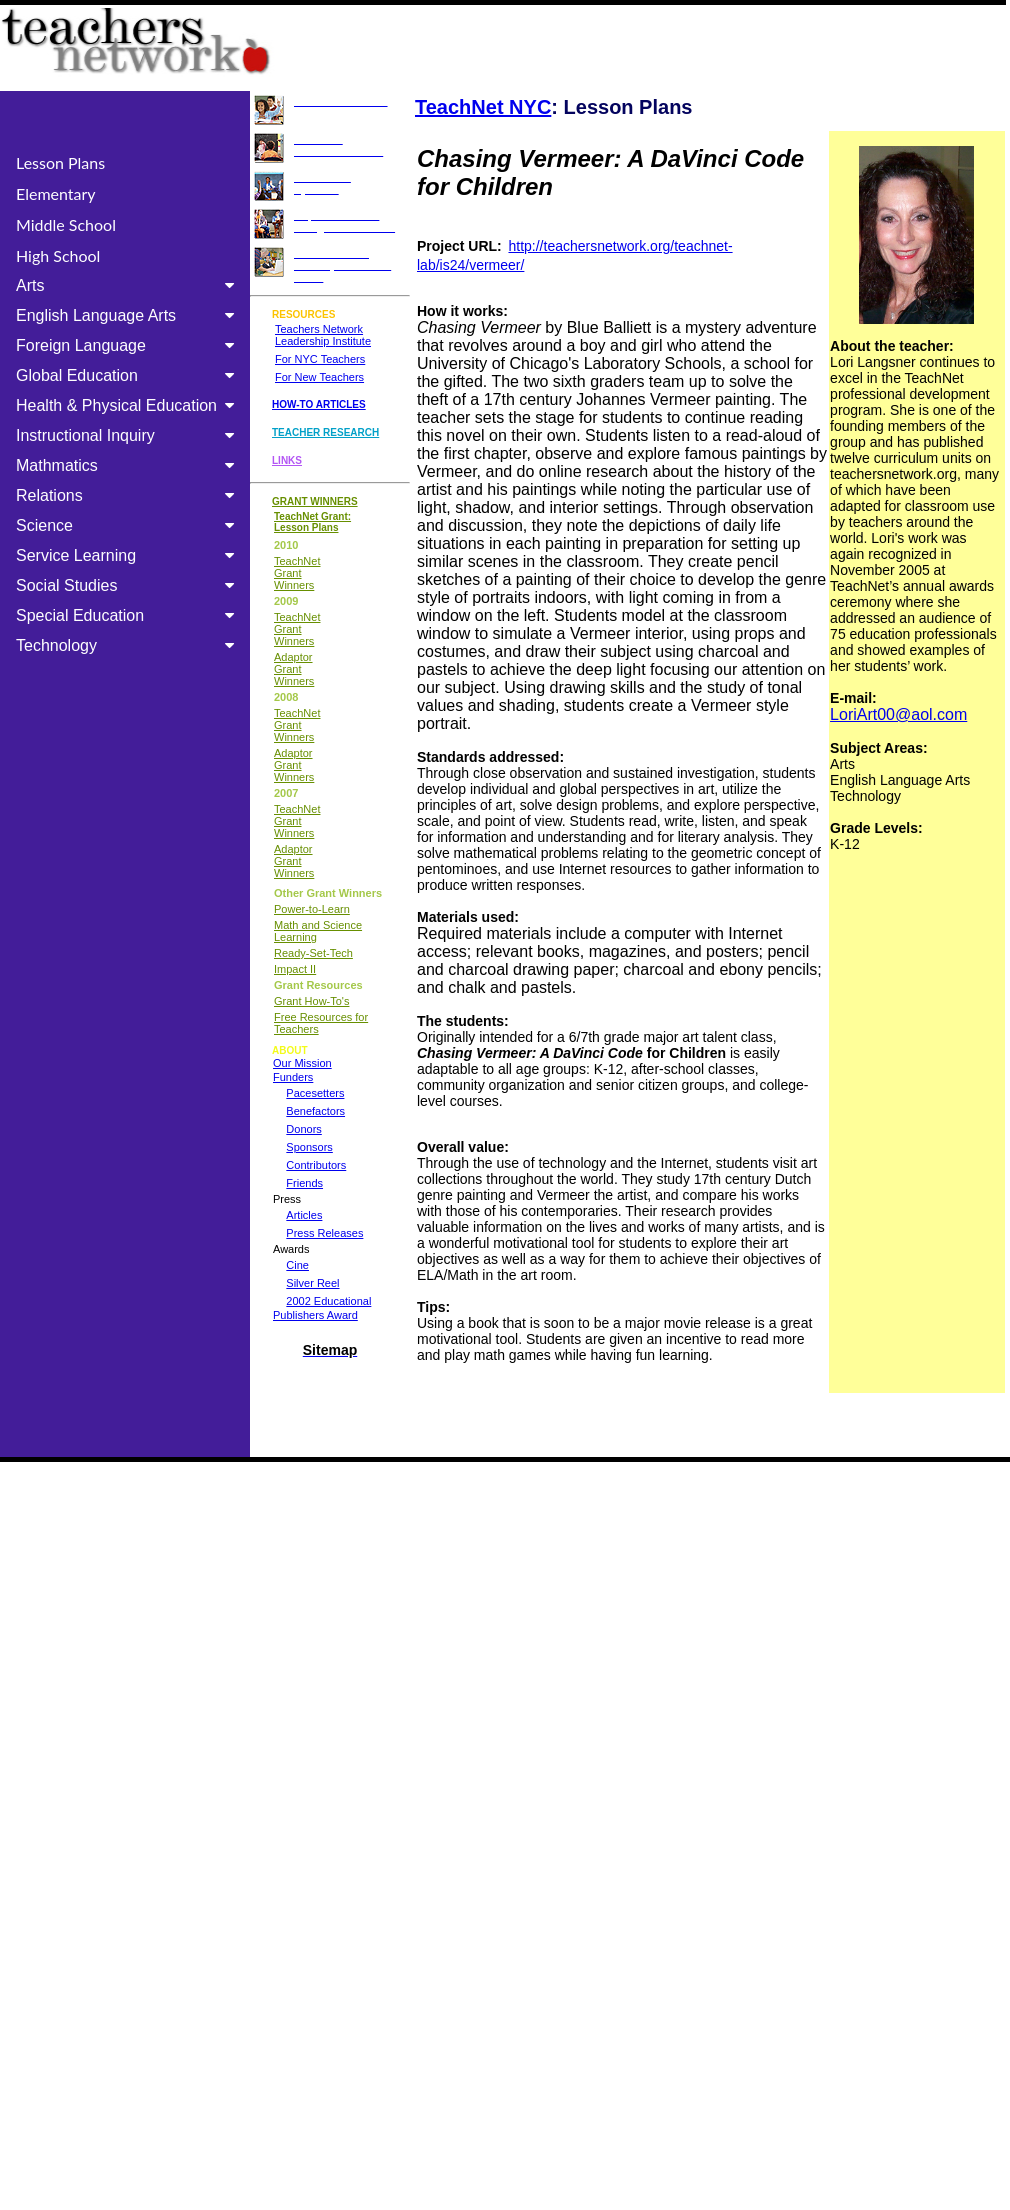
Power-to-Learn (312, 909)
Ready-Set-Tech (313, 953)
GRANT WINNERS (315, 501)
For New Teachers (319, 377)
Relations (129, 495)
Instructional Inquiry (129, 435)
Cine (297, 1265)
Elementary (56, 193)
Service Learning (129, 555)
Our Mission (302, 1063)
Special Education (129, 615)
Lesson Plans (60, 162)
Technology (129, 645)
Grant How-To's (311, 1001)
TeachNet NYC (483, 107)
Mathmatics (129, 465)
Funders (293, 1077)
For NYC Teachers (320, 359)
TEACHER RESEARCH (325, 432)
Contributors (316, 1165)
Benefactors (315, 1111)
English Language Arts (129, 315)
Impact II (295, 969)
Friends (304, 1183)
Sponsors (309, 1147)
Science (129, 525)
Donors (303, 1129)
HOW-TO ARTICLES (319, 404)
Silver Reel (312, 1283)
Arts (129, 285)
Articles (304, 1215)
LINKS (287, 460)
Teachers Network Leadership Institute (323, 335)
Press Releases (324, 1233)
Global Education (129, 375)
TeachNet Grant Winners (297, 573)
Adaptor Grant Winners (294, 669)
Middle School (66, 224)
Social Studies (129, 585)
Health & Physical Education (129, 405)
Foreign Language (129, 345)
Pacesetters (315, 1093)
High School (58, 255)
